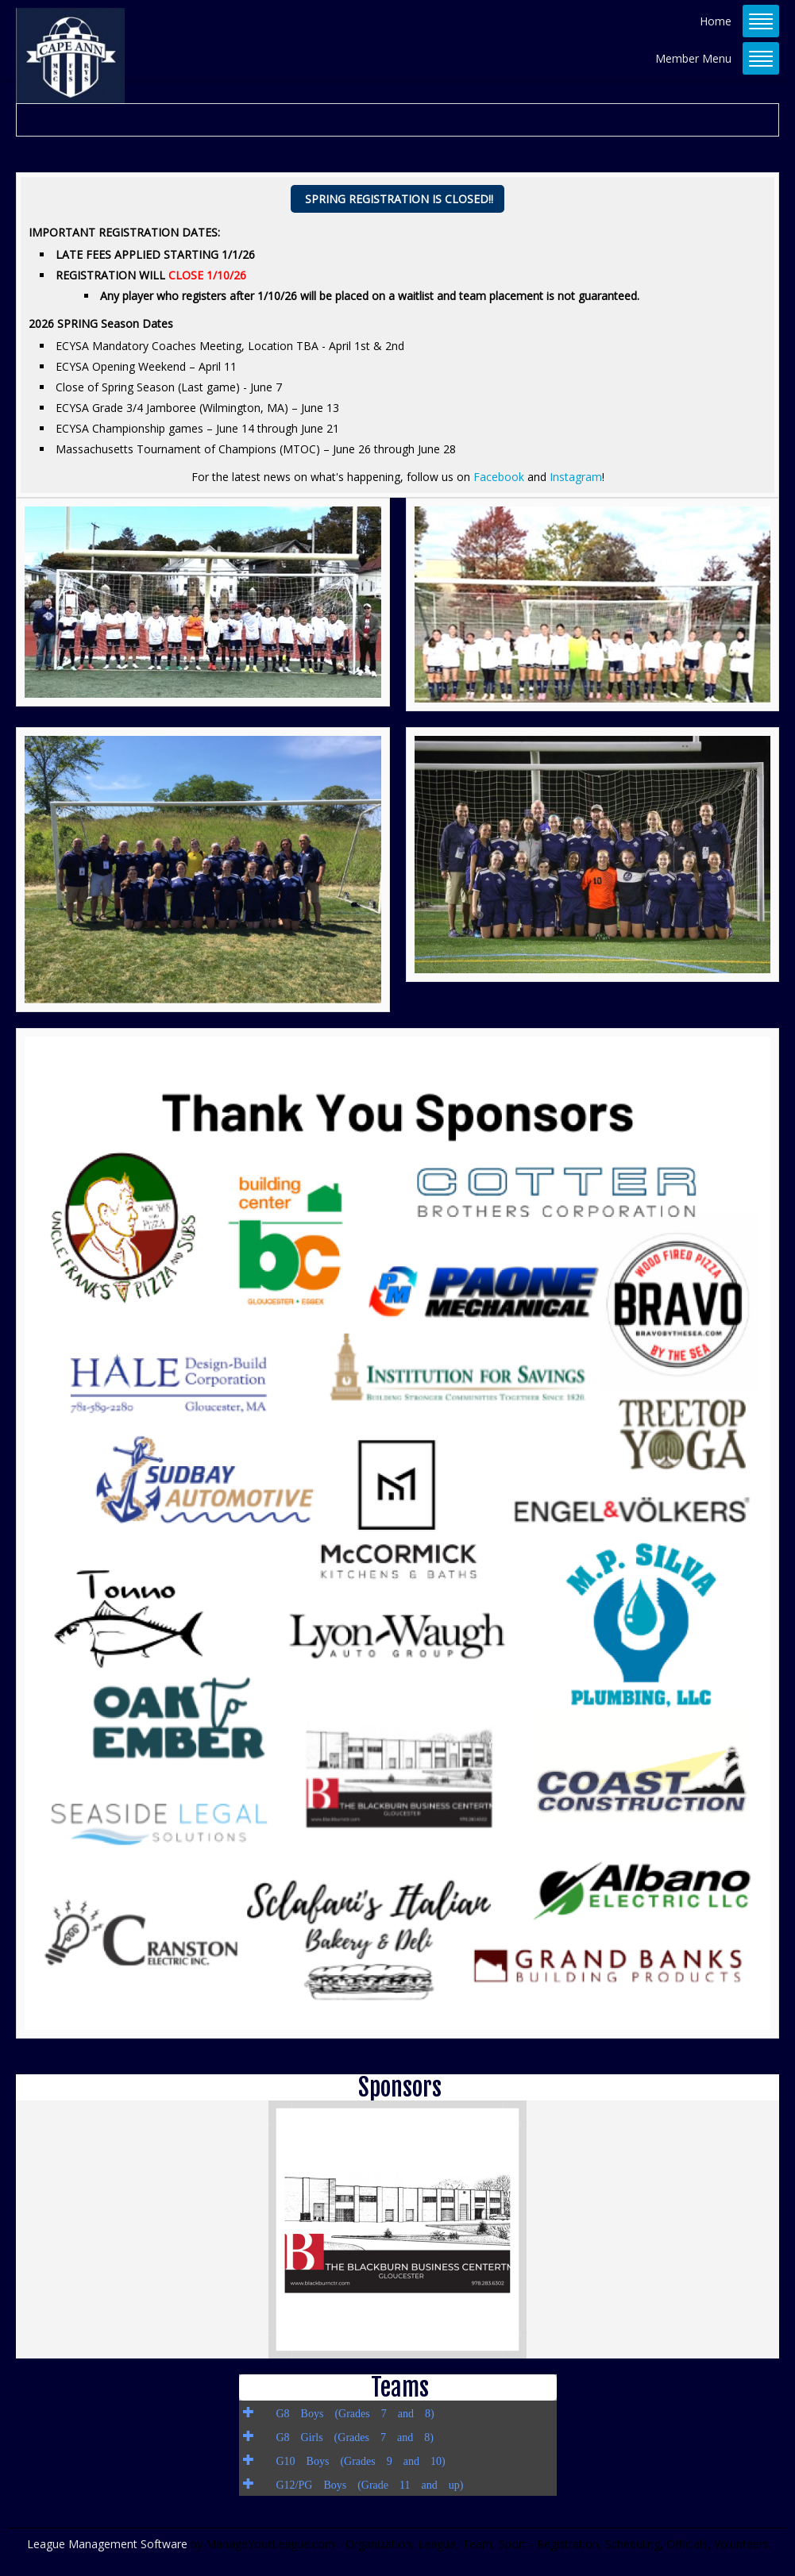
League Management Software (107, 2543)
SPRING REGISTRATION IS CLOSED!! (399, 198)
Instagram (576, 476)
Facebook (500, 476)
